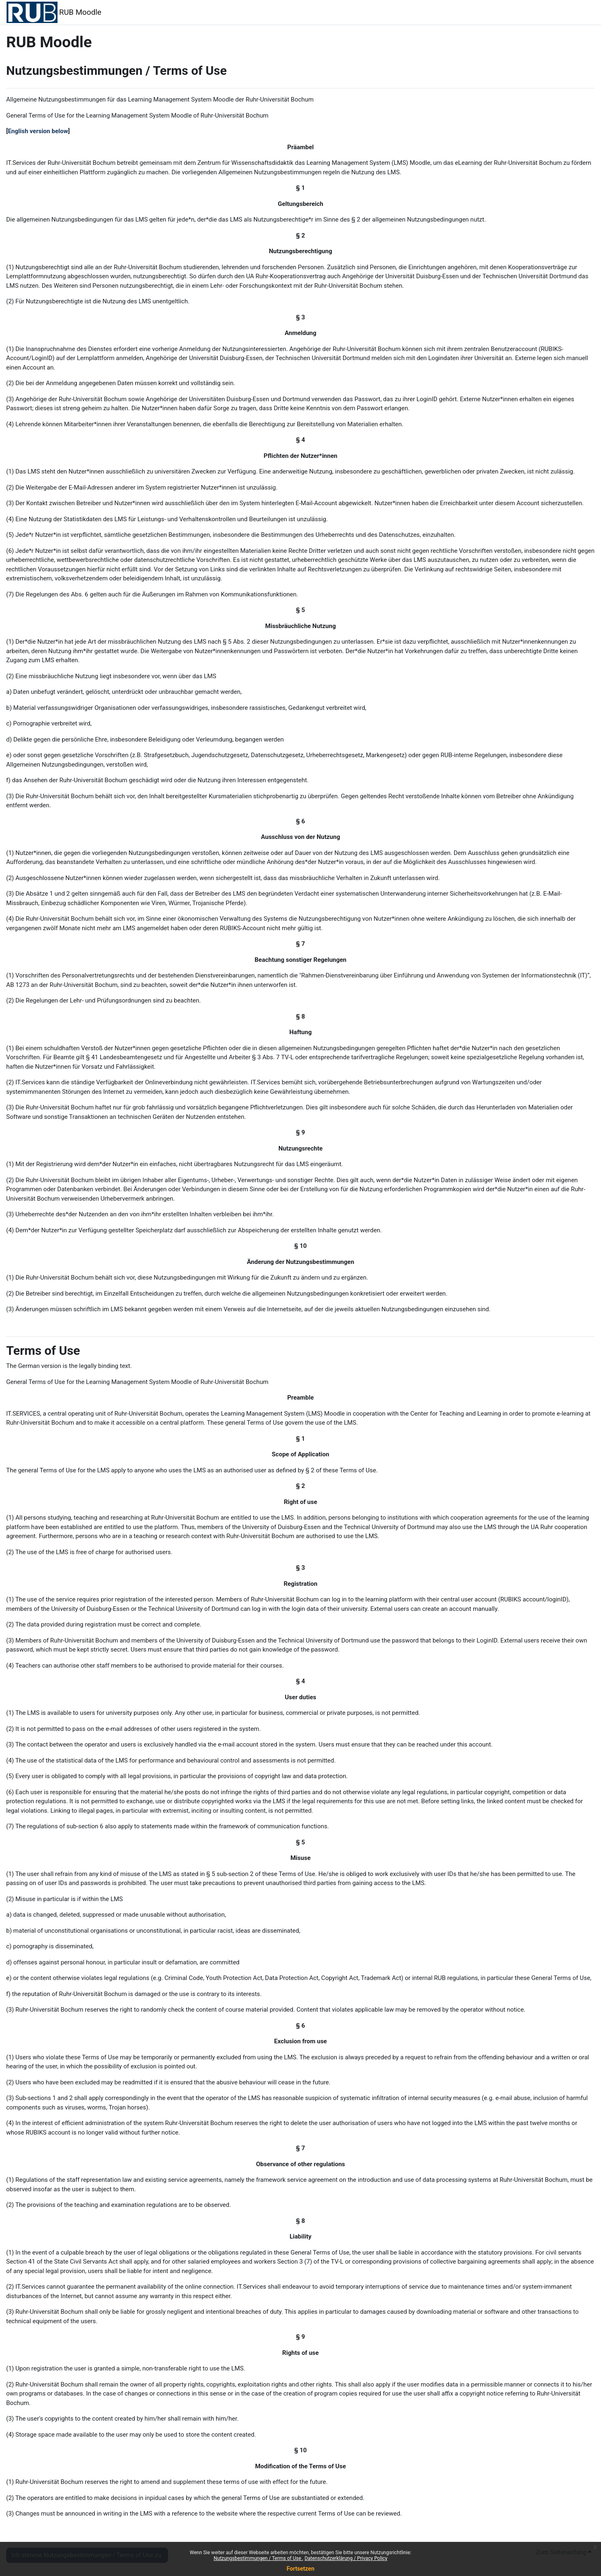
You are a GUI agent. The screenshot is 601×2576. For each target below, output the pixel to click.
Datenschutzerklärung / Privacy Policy (345, 2558)
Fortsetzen (301, 2568)
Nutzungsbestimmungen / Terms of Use (258, 2558)
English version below (38, 131)
